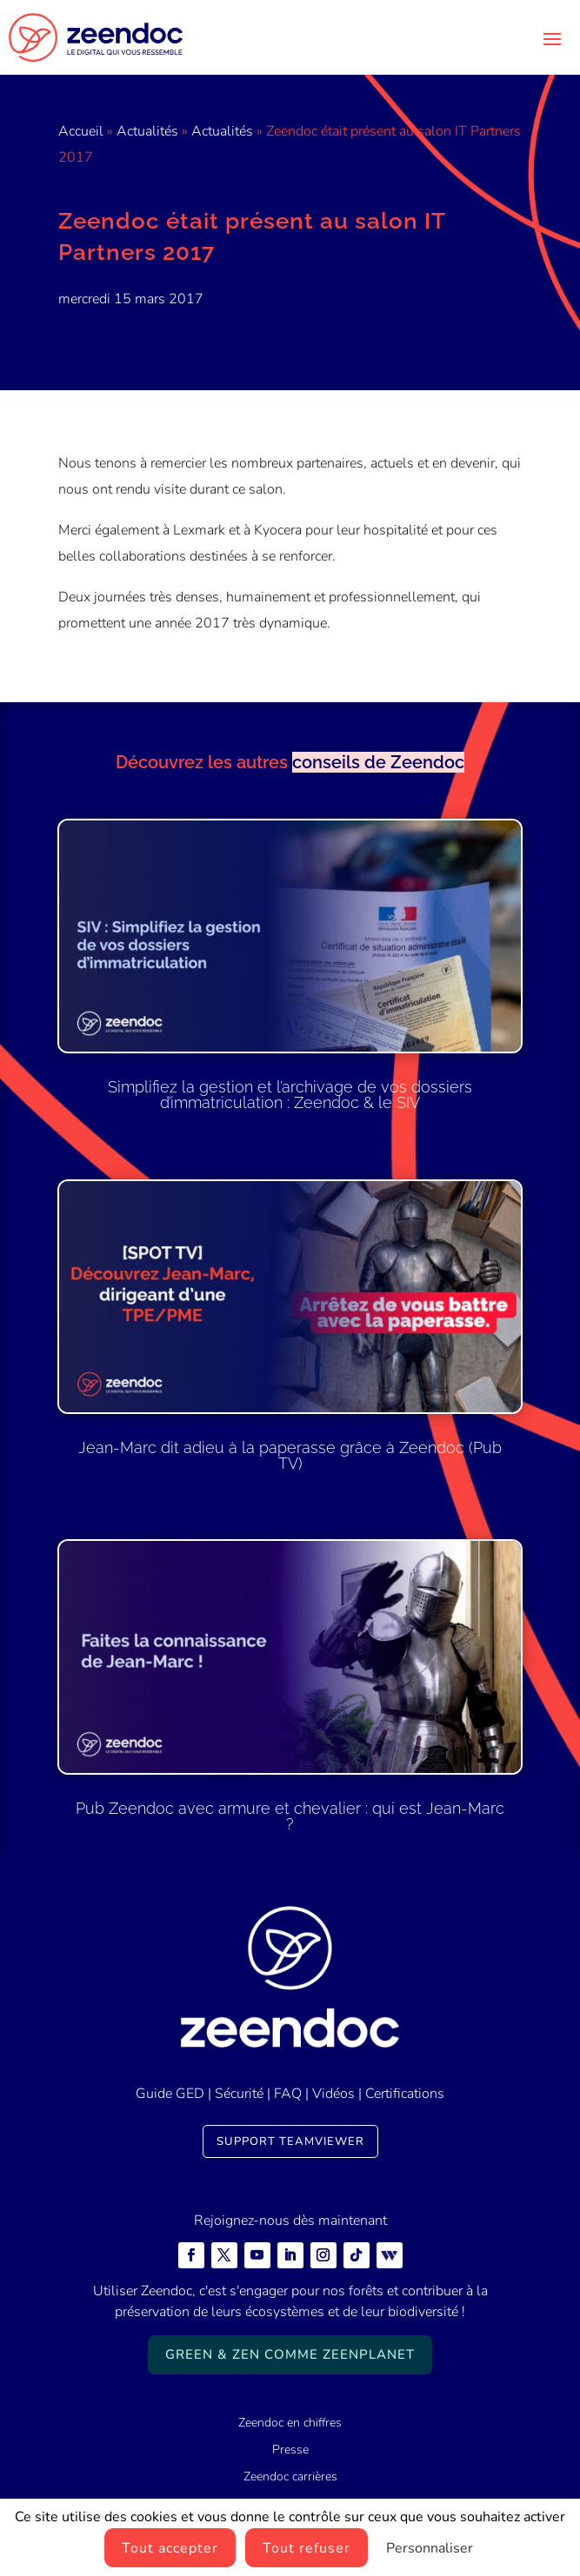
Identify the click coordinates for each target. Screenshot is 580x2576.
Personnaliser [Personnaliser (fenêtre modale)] (429, 2548)
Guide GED (170, 2093)
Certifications (404, 2093)
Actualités (147, 131)
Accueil (80, 131)
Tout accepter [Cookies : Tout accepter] (170, 2548)
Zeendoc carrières (290, 2476)
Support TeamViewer (290, 2141)
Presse (290, 2449)
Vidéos (333, 2093)
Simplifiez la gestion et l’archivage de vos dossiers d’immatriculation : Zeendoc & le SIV (290, 1095)
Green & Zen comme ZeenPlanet (290, 2354)
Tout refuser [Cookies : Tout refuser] (306, 2548)
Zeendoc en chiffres (290, 2422)
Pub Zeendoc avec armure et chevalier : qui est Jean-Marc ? (290, 1816)
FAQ (288, 2093)
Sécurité (239, 2093)
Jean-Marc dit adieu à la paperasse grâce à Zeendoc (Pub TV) (290, 1455)
